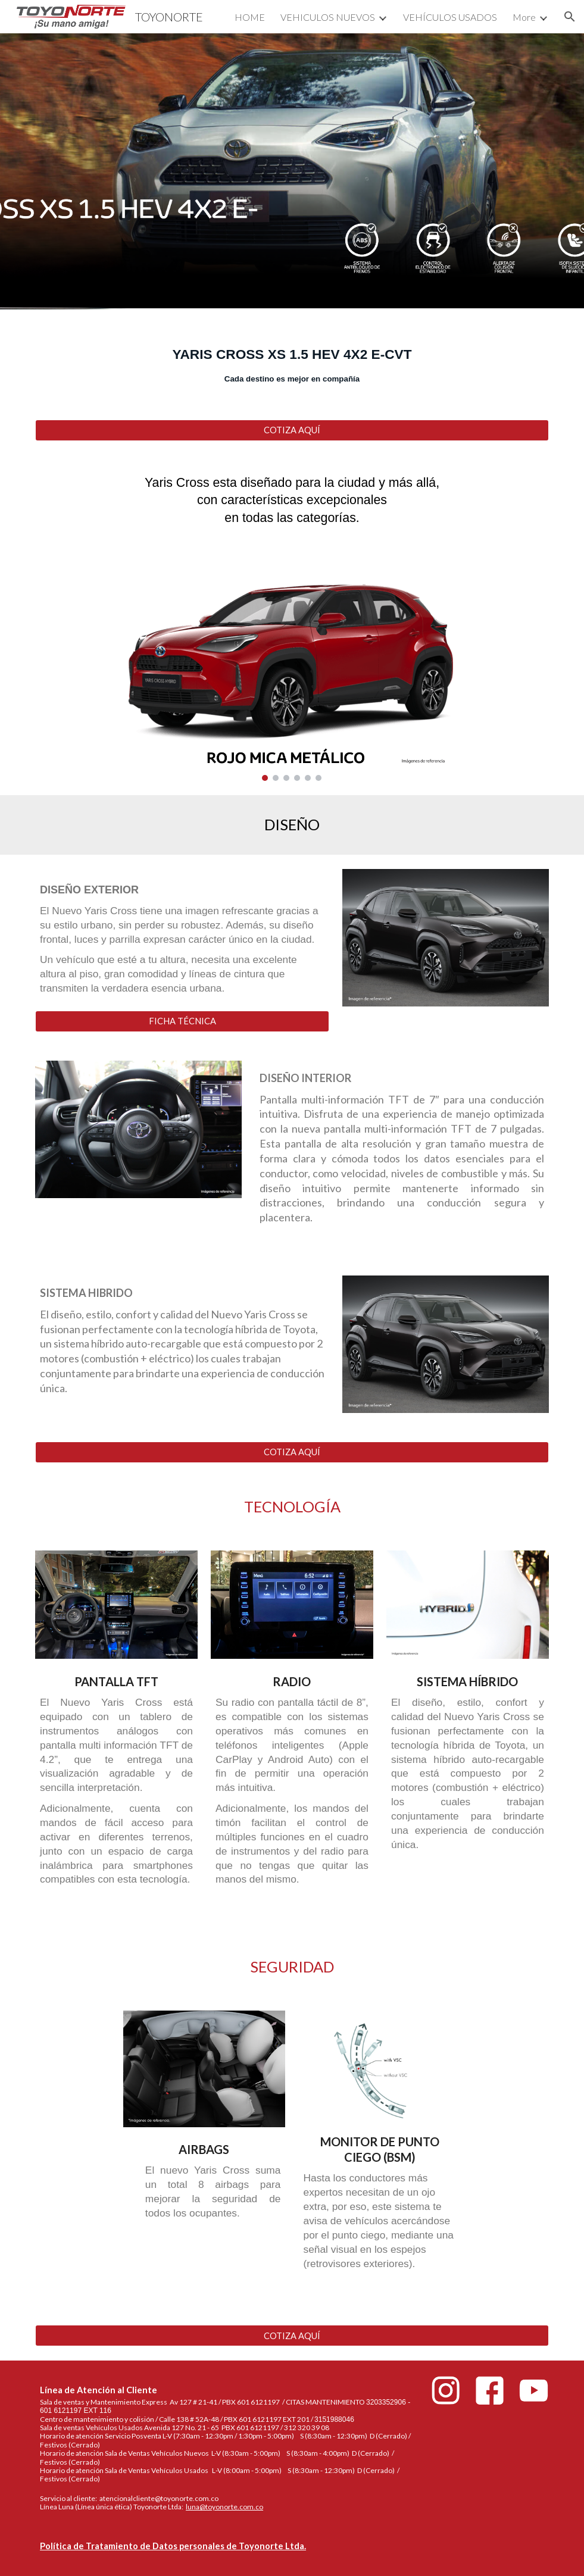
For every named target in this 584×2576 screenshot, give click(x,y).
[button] (569, 16)
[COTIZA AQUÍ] (292, 430)
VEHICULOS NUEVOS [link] (327, 17)
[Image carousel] (292, 670)
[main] (292, 357)
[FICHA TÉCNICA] (182, 1020)
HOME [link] (250, 17)
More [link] (524, 17)
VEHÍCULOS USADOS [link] (450, 17)
